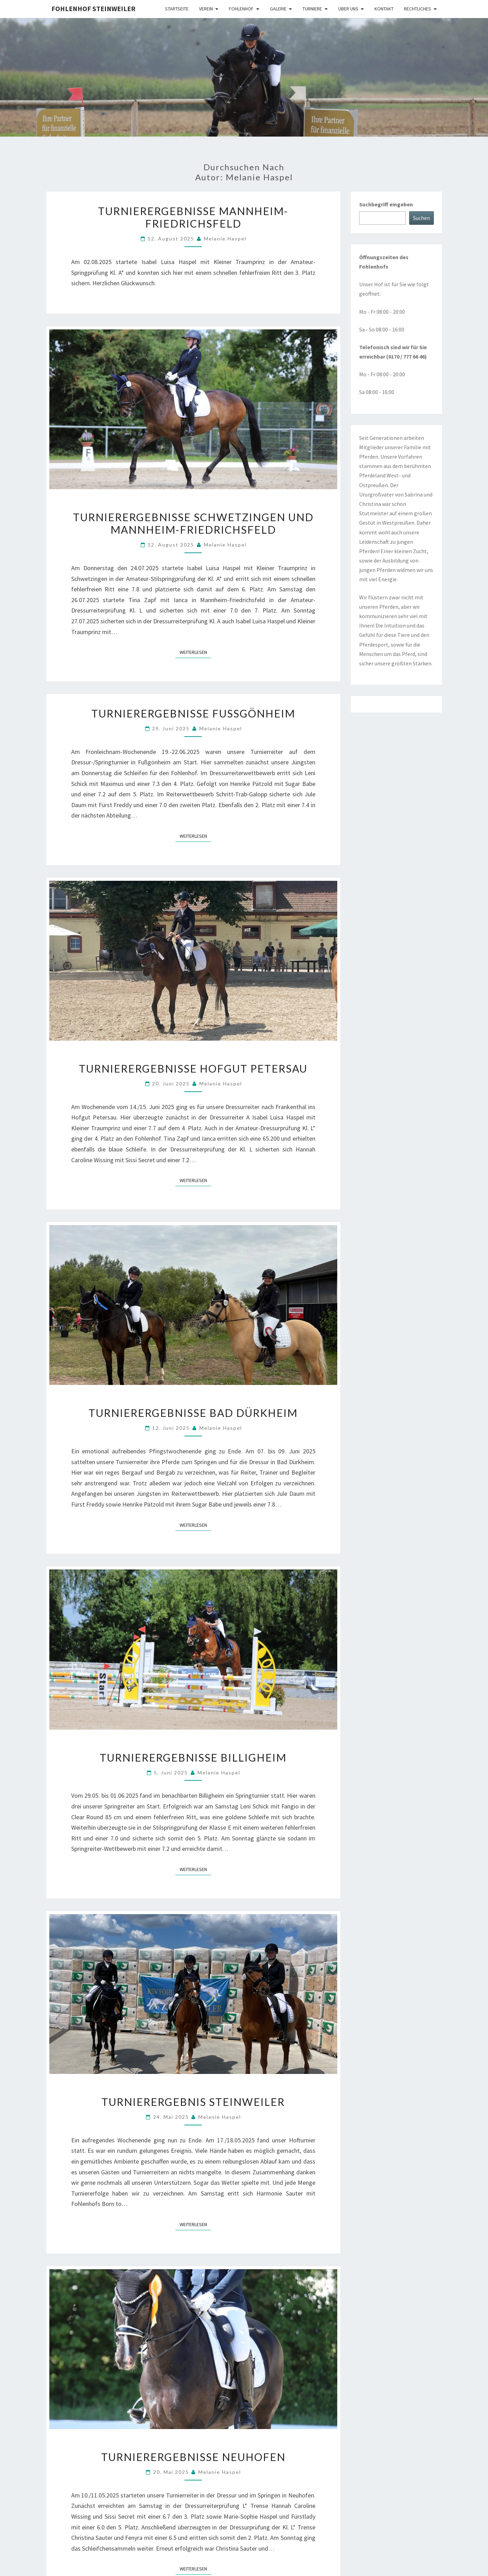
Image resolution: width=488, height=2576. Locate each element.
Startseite (177, 9)
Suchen (421, 217)
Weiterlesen (195, 651)
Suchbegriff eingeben (386, 204)
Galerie (278, 9)
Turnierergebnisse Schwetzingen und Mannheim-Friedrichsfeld (193, 523)
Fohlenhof (241, 9)
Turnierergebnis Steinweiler (193, 2101)
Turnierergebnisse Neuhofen (193, 2457)
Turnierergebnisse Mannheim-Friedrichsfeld (193, 217)
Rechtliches (417, 9)
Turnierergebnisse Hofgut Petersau (193, 1068)
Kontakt (384, 9)
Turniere (312, 9)
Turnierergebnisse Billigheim (193, 1757)
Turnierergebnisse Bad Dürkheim (193, 1412)
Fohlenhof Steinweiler (93, 8)
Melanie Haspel (225, 238)
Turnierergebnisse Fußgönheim (193, 713)
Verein (206, 9)
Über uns (348, 9)
